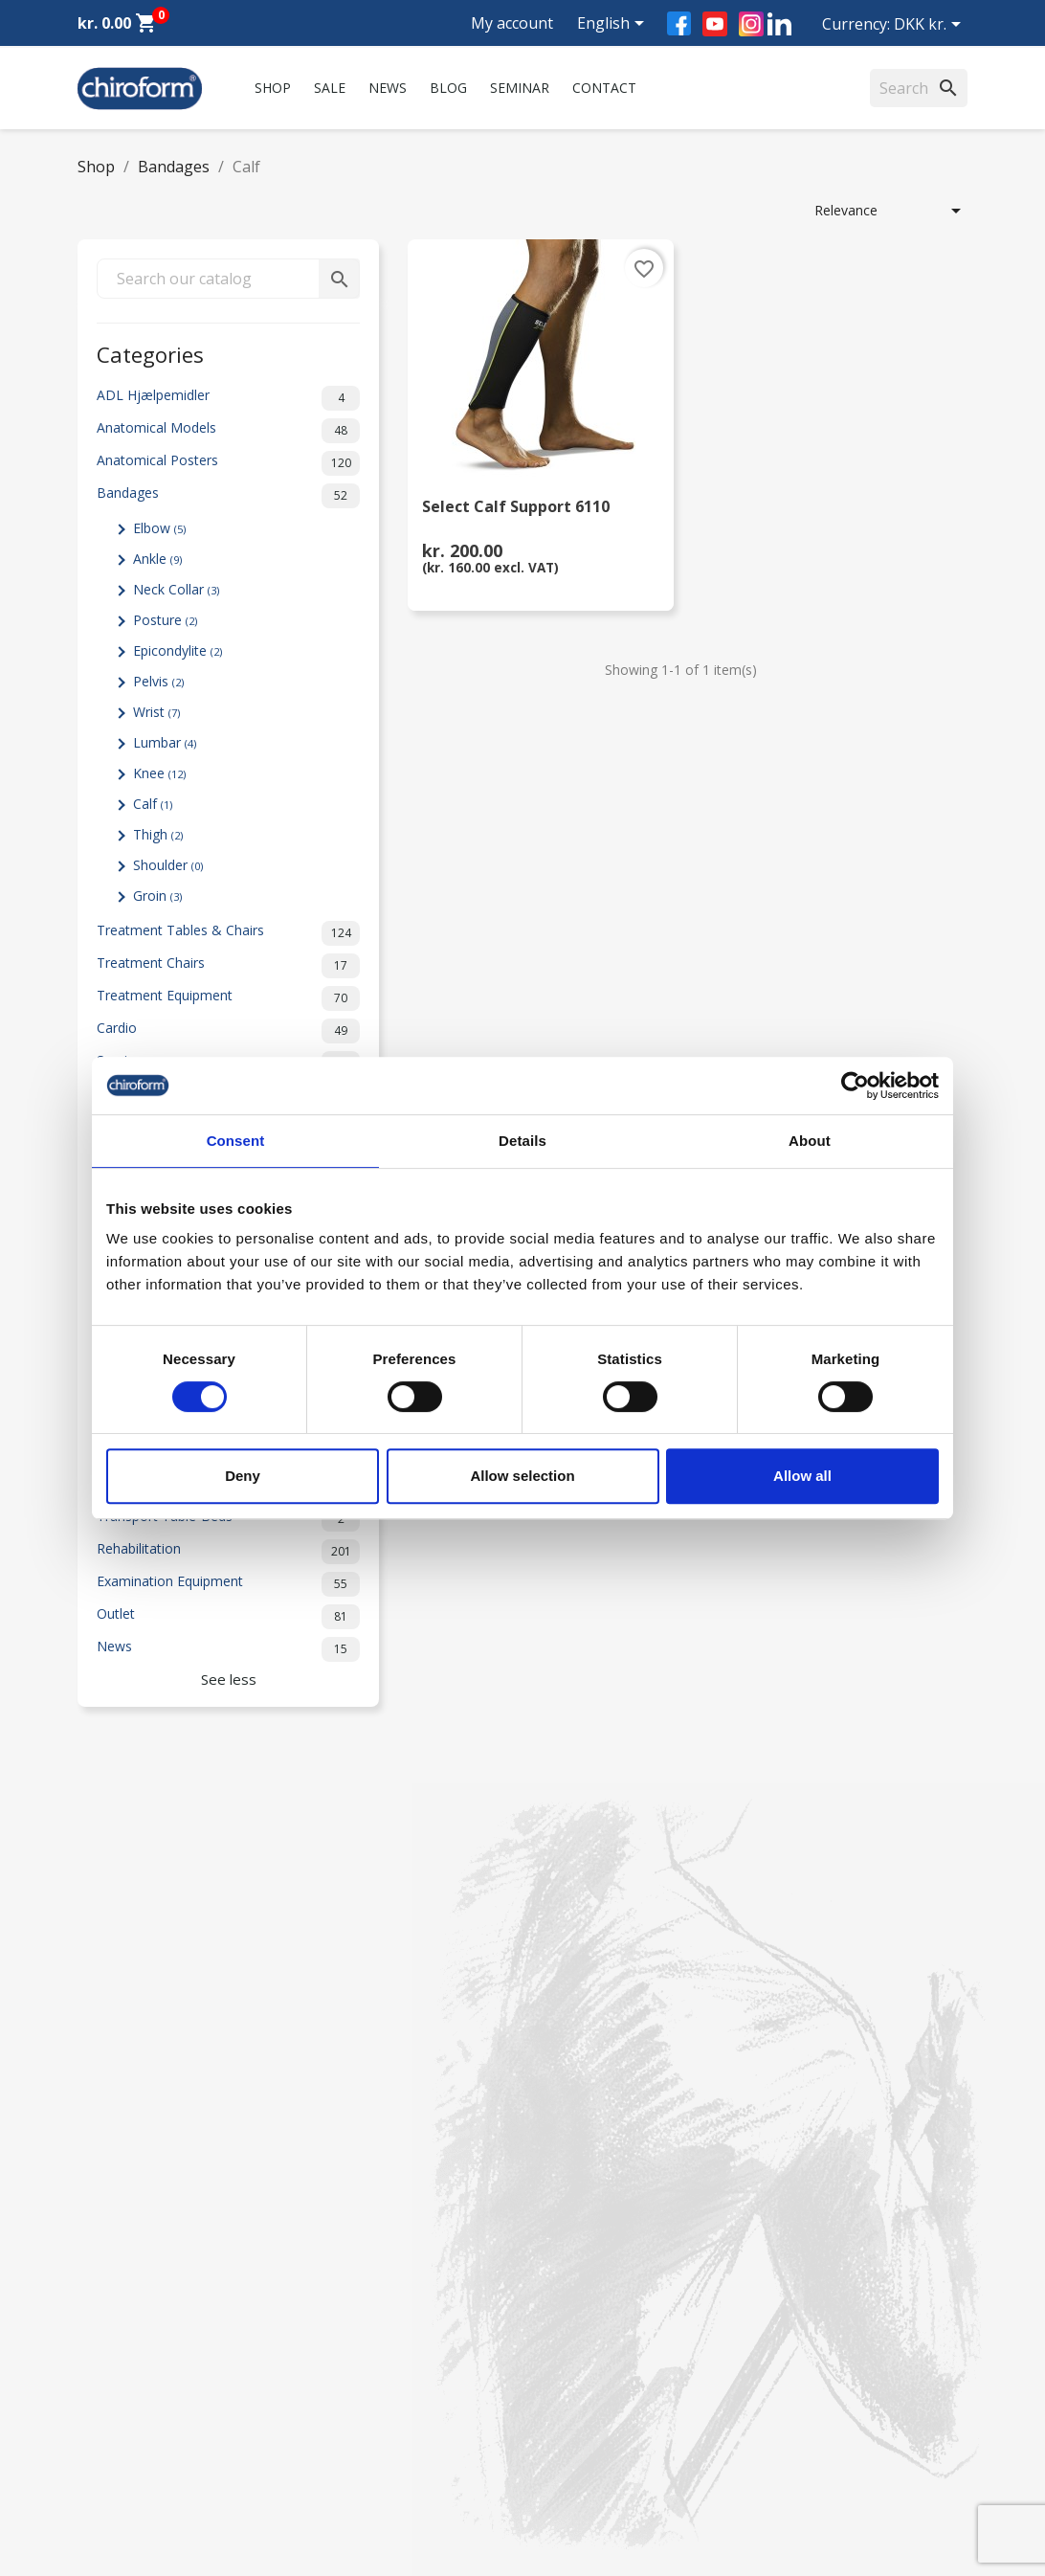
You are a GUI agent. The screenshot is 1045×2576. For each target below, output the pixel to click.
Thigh (158, 834)
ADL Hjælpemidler (228, 398)
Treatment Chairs (228, 965)
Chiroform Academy (140, 2261)
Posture (165, 620)
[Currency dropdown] (930, 25)
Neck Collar (176, 589)
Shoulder (168, 865)
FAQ (320, 2286)
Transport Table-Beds (228, 1519)
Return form (345, 2449)
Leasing (101, 2432)
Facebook (679, 23)
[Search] (918, 88)
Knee (159, 773)
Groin (157, 895)
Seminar (519, 87)
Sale (329, 87)
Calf (152, 804)
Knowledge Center (134, 2382)
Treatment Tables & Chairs (228, 933)
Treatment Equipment (228, 998)
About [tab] (810, 1140)
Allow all (802, 1475)
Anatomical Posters (228, 463)
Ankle (157, 558)
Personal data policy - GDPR (394, 2399)
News (387, 87)
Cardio (228, 1031)
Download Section (134, 2407)
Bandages (228, 495)
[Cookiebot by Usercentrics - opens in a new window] (855, 1085)
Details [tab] (522, 1140)
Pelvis (158, 681)
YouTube (714, 23)
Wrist (156, 712)
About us (335, 2237)
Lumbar (164, 742)
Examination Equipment (228, 1584)
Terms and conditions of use (396, 2424)
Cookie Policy (348, 2474)
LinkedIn (779, 23)
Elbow (159, 528)
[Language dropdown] (614, 24)
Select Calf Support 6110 (516, 508)
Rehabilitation (228, 1551)
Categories (150, 353)
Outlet (228, 1616)
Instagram (751, 23)
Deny (242, 1475)
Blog (448, 87)
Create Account (125, 2457)
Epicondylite (177, 650)
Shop (273, 87)
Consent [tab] (236, 1140)
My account (512, 23)
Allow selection (522, 1475)
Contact (604, 87)
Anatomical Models (228, 430)
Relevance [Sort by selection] (890, 210)
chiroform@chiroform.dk (613, 2353)
